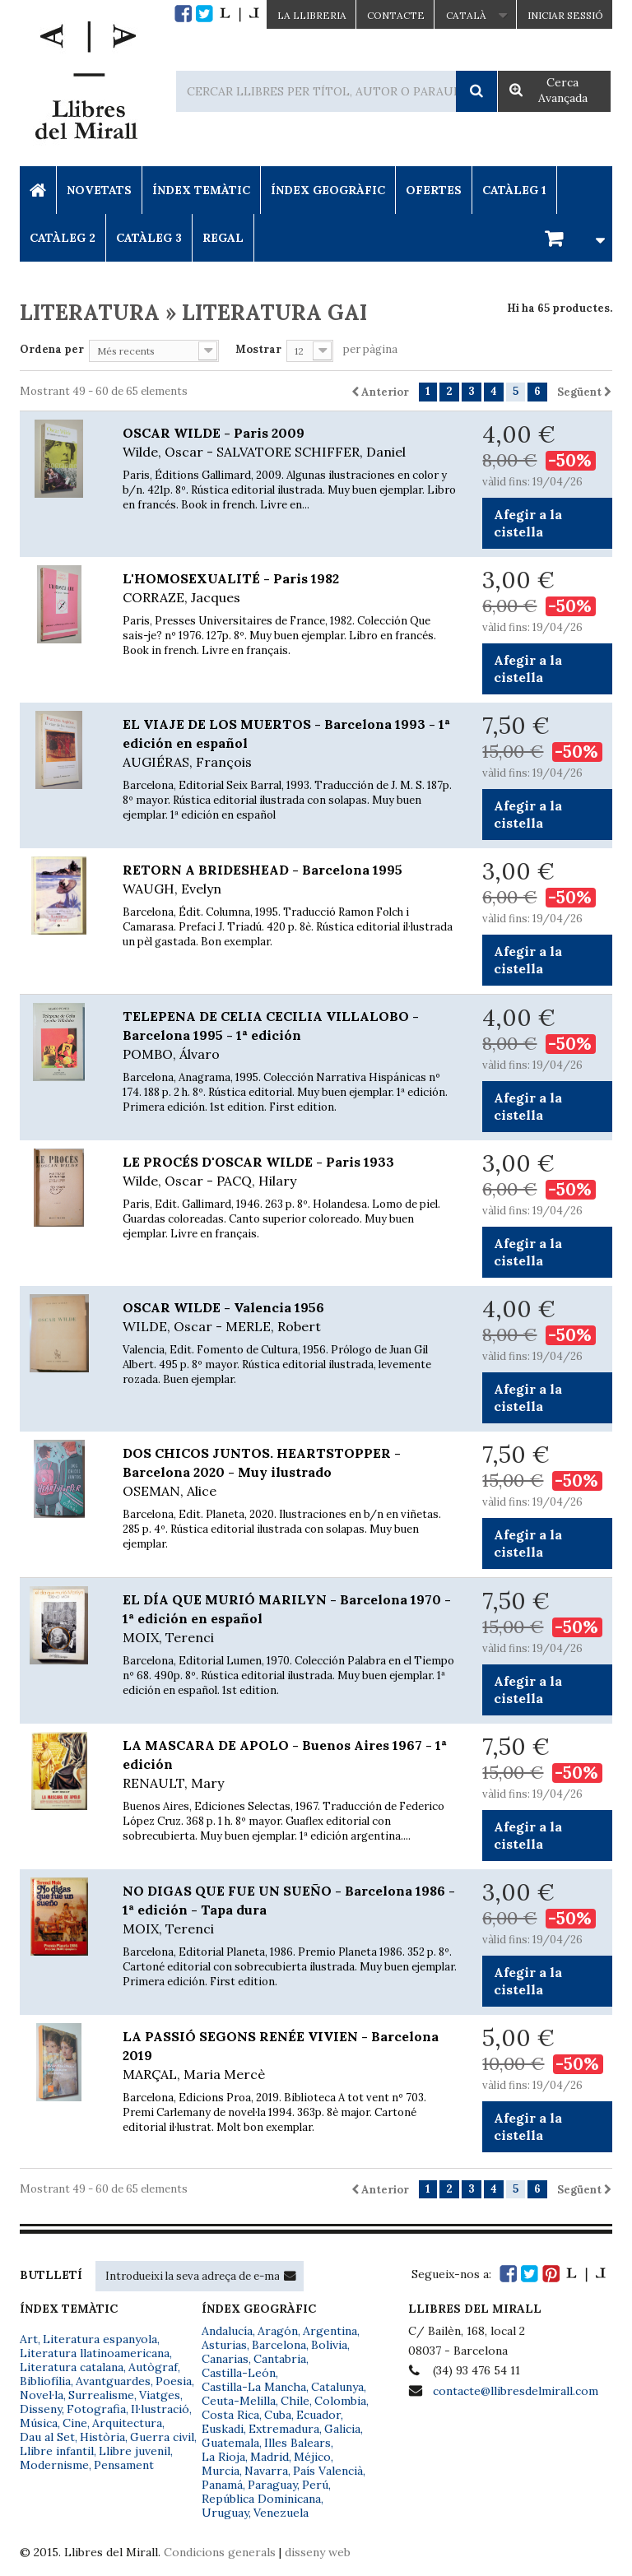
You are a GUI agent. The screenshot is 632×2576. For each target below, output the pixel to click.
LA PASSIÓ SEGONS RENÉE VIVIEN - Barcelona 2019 (290, 2056)
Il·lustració (160, 2409)
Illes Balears (297, 2442)
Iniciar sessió (565, 15)
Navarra (266, 2470)
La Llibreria (311, 15)
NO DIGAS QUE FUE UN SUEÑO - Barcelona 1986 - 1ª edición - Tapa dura (290, 1910)
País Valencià (328, 2470)
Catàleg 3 (149, 237)
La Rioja (223, 2456)
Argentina (330, 2330)
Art (29, 2339)
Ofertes (434, 190)
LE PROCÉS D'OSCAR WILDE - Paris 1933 (290, 1172)
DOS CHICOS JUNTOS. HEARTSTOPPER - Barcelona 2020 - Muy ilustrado (290, 1473)
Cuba (277, 2414)
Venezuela (281, 2512)
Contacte (396, 15)
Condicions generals (220, 2552)
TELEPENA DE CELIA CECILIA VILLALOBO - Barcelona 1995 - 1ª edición (290, 1036)
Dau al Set (47, 2437)
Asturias (224, 2344)
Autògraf (153, 2367)
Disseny (41, 2409)
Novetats (99, 190)
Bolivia (329, 2344)
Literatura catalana (71, 2367)
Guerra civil (162, 2437)
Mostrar (258, 349)
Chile (295, 2400)
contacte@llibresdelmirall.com (515, 2390)
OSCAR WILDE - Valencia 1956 (290, 1317)
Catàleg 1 (514, 190)
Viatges (159, 2395)
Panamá (222, 2484)
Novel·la (41, 2395)
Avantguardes (113, 2381)
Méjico (312, 2456)
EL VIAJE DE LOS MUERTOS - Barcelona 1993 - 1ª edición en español (290, 744)
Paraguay (272, 2484)
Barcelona (279, 2344)
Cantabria (279, 2358)
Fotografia (96, 2409)
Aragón (278, 2330)
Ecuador (318, 2414)
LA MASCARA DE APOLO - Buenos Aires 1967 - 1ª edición (290, 1765)
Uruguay (225, 2512)
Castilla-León (239, 2372)
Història (102, 2437)
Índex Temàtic (201, 190)
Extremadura (284, 2428)
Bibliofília (45, 2381)
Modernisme (54, 2465)
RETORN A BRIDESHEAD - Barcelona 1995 (290, 879)
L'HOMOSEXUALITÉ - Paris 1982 (290, 588)
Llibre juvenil (134, 2451)
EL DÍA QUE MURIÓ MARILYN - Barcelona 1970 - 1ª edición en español (290, 1619)
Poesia (174, 2381)
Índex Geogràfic (328, 190)
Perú (315, 2484)
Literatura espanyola (100, 2339)
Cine (75, 2423)
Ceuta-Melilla (239, 2400)
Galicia (342, 2428)
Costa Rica (230, 2414)
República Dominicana (261, 2498)
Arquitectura (127, 2423)
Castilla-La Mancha (254, 2386)
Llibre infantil (57, 2451)
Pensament (124, 2465)
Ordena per (52, 349)
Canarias (225, 2358)
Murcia (220, 2470)
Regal (223, 237)
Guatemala (230, 2442)
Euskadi (223, 2428)
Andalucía (227, 2330)
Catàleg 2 (62, 237)
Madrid (269, 2456)
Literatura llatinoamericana (95, 2353)
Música (39, 2423)
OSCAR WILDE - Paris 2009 (290, 443)
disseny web (318, 2552)
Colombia (340, 2400)
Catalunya (337, 2386)
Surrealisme (101, 2395)
